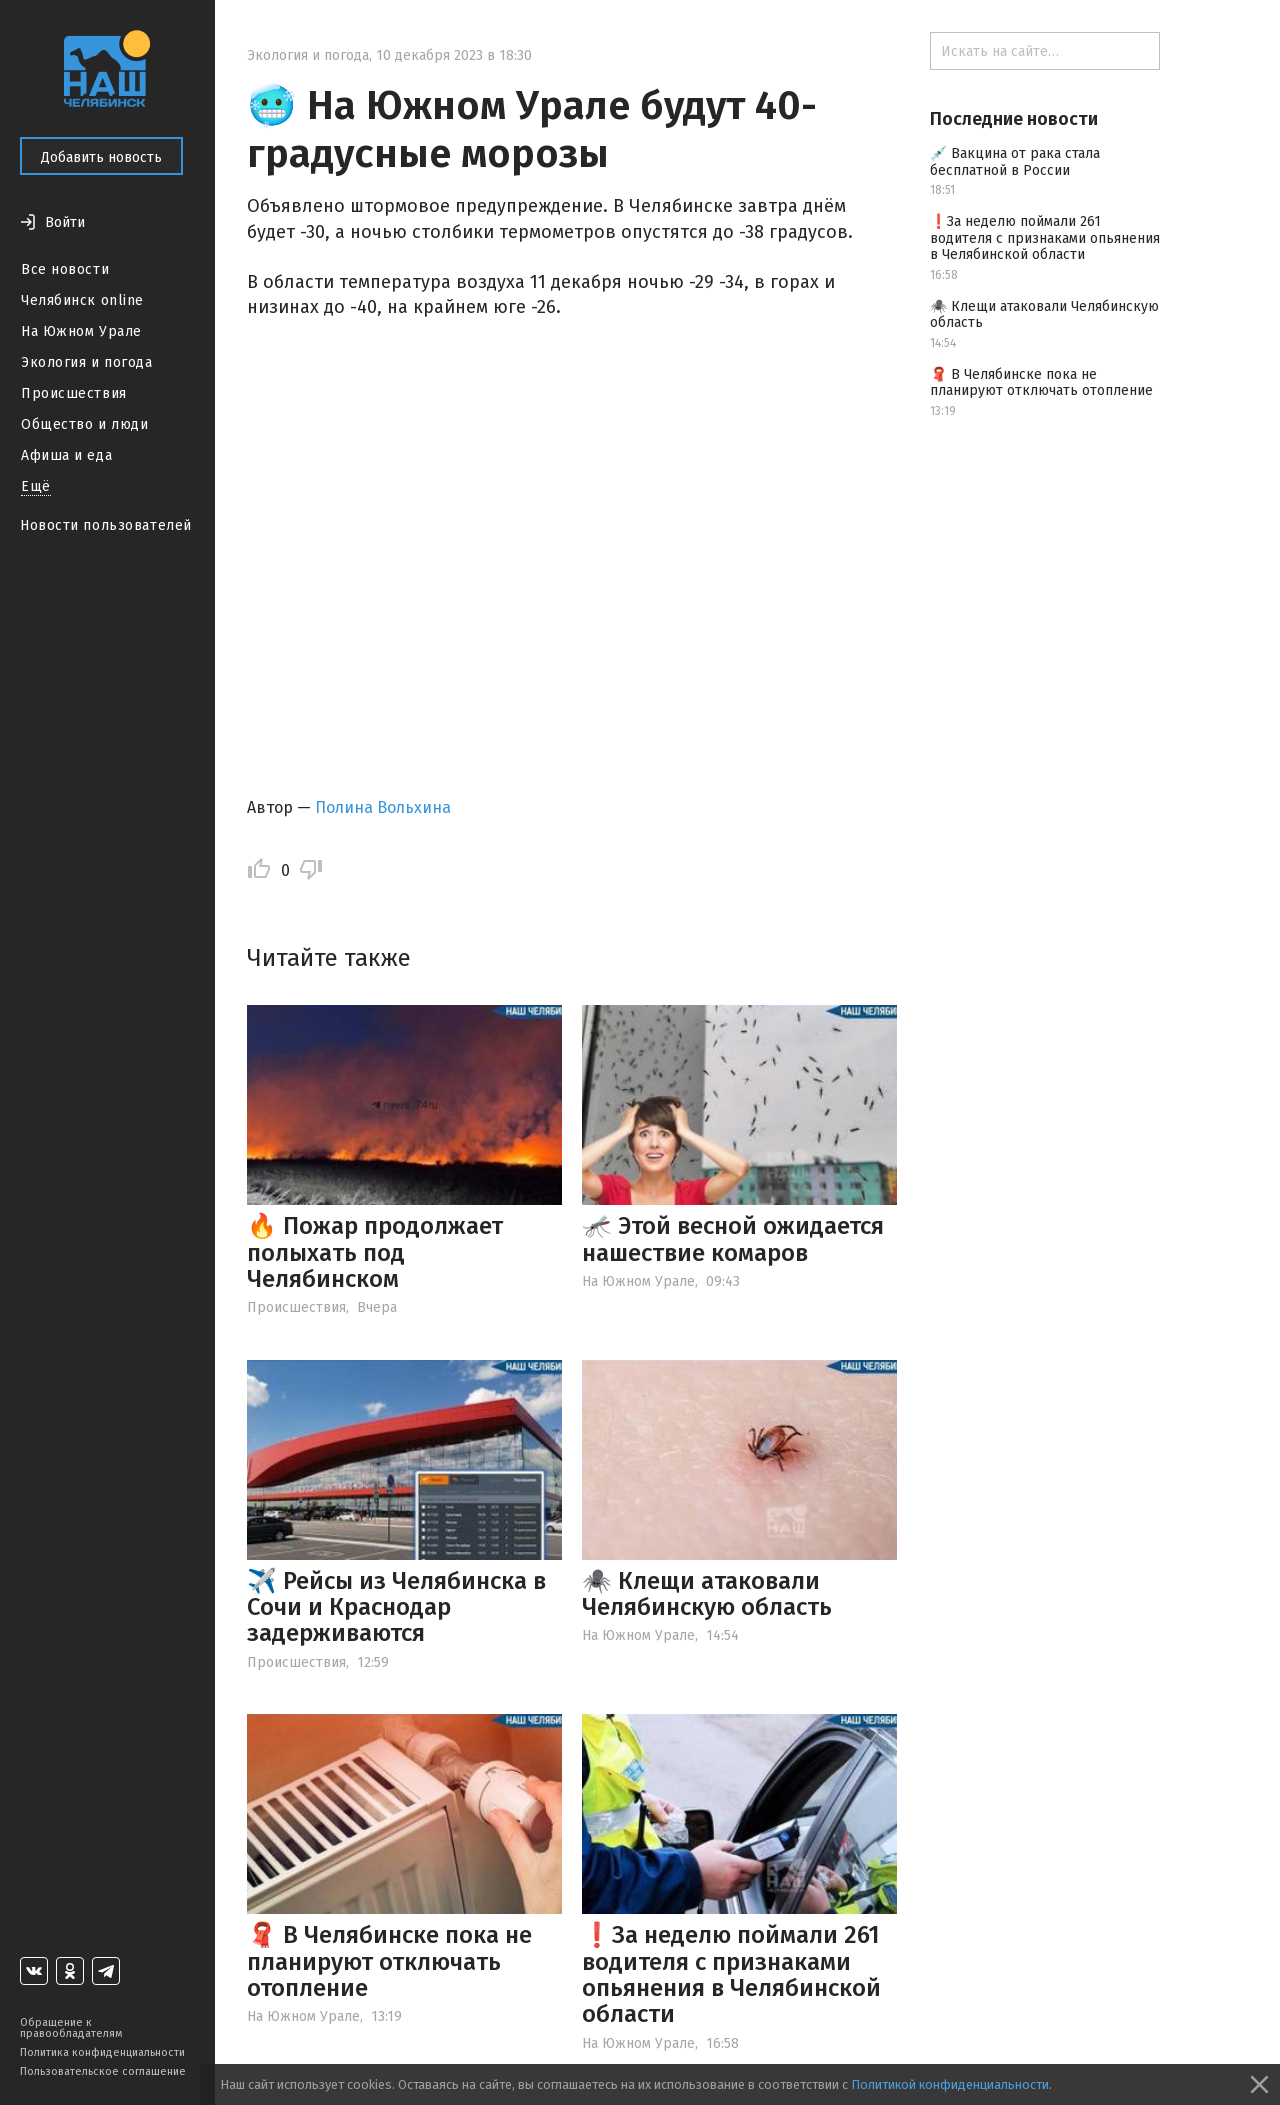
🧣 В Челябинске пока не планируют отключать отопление (389, 1961)
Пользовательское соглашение (103, 2071)
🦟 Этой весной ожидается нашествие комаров (733, 1239)
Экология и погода (87, 362)
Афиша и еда (66, 455)
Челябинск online (82, 300)
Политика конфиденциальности (102, 2052)
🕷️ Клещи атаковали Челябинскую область (707, 1594)
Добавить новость (101, 157)
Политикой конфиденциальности (950, 2084)
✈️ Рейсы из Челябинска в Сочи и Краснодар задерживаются (396, 1607)
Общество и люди (84, 424)
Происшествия (74, 393)
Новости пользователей (106, 525)
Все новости (65, 269)
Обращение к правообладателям (71, 2028)
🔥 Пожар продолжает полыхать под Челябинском (375, 1252)
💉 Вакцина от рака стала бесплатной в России (1015, 162)
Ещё (36, 486)
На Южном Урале (81, 331)
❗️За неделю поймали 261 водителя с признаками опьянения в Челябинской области (731, 1974)
